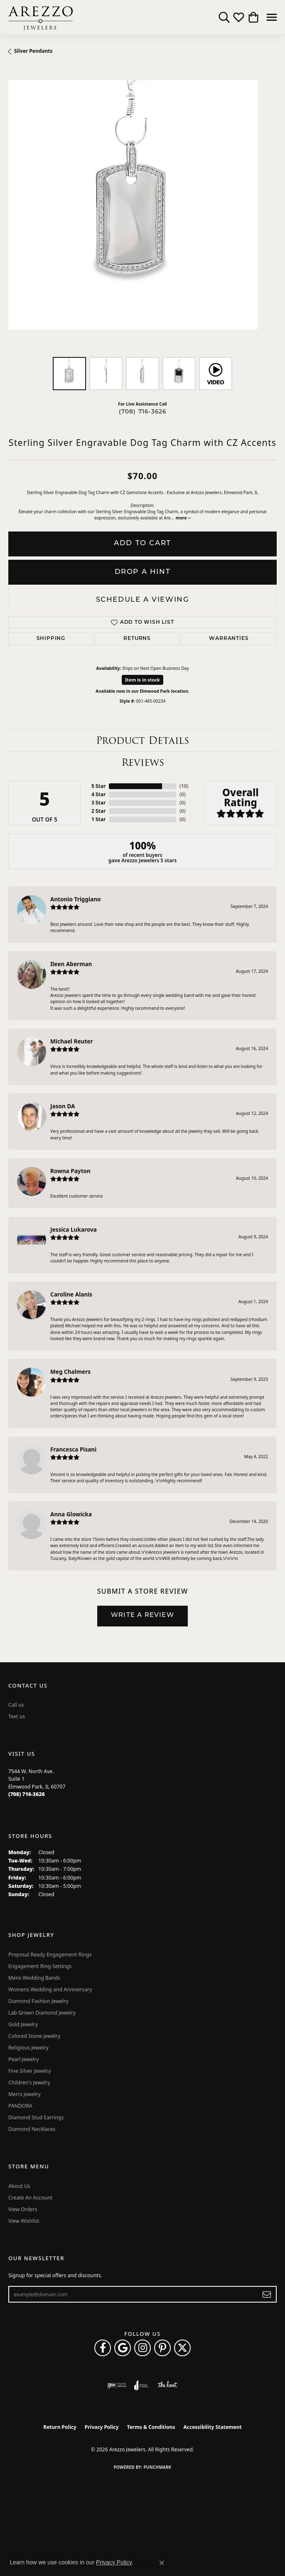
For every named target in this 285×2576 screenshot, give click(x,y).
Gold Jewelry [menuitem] (23, 2024)
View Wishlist (23, 2220)
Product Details (142, 740)
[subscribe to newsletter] (267, 2294)
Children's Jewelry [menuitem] (29, 2082)
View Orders (22, 2209)
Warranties (228, 638)
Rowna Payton (70, 1171)
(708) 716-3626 (143, 412)
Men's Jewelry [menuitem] (24, 2094)
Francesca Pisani (73, 1449)
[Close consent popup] (161, 2562)
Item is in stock (142, 680)
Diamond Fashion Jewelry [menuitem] (38, 2001)
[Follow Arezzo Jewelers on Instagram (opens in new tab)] (142, 2348)
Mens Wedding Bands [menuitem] (34, 1977)
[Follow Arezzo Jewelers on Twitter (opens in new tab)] (182, 2348)
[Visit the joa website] (141, 2385)
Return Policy (59, 2427)
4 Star (98, 794)
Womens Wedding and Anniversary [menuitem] (50, 1989)
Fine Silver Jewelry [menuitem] (29, 2070)
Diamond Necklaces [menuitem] (31, 2129)
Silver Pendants (33, 50)
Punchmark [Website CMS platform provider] (158, 2467)
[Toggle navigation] (272, 17)
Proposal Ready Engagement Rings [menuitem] (49, 1954)
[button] (224, 17)
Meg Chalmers (70, 1371)
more (183, 518)
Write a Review (142, 1615)
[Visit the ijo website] (116, 2385)
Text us (16, 1716)
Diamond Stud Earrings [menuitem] (36, 2117)
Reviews (142, 762)
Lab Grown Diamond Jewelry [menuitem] (42, 2012)
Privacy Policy (102, 2427)
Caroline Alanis (71, 1294)
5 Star (98, 786)
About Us (19, 2186)
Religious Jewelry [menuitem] (28, 2047)
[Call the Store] (26, 1794)
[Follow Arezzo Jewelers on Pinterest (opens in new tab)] (162, 2348)
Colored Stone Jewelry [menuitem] (34, 2036)
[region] (142, 214)
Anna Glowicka (71, 1514)
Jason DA (62, 1106)
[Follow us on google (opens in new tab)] (122, 2348)
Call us (16, 1704)
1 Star (98, 819)
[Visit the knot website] (167, 2385)
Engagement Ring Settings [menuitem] (39, 1966)
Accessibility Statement (212, 2427)
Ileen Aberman (71, 964)
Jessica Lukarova (73, 1229)
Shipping (51, 638)
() (182, 786)
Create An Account (30, 2197)
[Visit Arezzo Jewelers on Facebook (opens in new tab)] (102, 2348)
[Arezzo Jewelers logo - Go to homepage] (40, 17)
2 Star (98, 810)
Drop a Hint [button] (143, 572)
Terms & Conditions (151, 2427)
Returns (137, 638)
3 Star (98, 802)
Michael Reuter (71, 1041)
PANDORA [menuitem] (20, 2105)
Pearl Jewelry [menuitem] (23, 2059)
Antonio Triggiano (75, 899)
